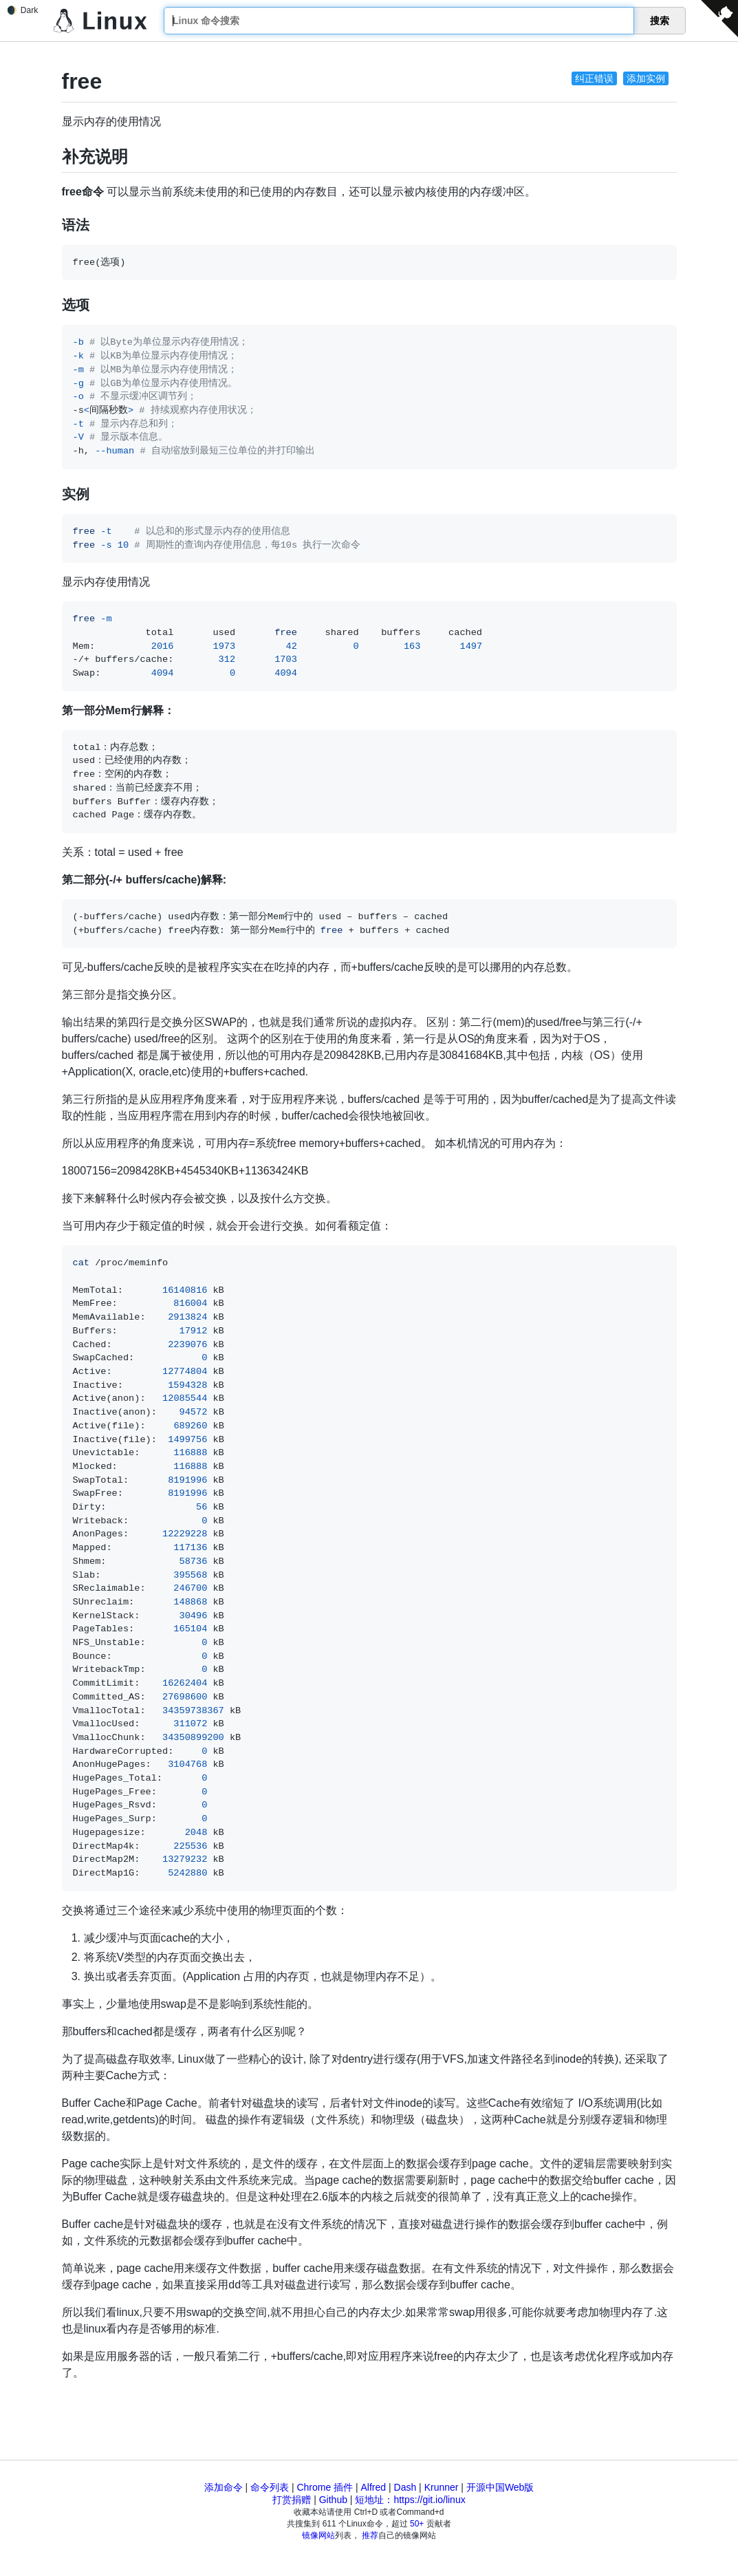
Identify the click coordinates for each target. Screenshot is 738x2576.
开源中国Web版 (500, 2487)
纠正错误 (594, 78)
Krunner (441, 2487)
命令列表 (269, 2487)
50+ (417, 2524)
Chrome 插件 (324, 2487)
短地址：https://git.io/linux (410, 2499)
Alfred (374, 2487)
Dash (405, 2487)
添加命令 (223, 2487)
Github (333, 2499)
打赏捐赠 (291, 2499)
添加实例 (646, 78)
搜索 (659, 20)
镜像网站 (318, 2535)
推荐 (370, 2535)
